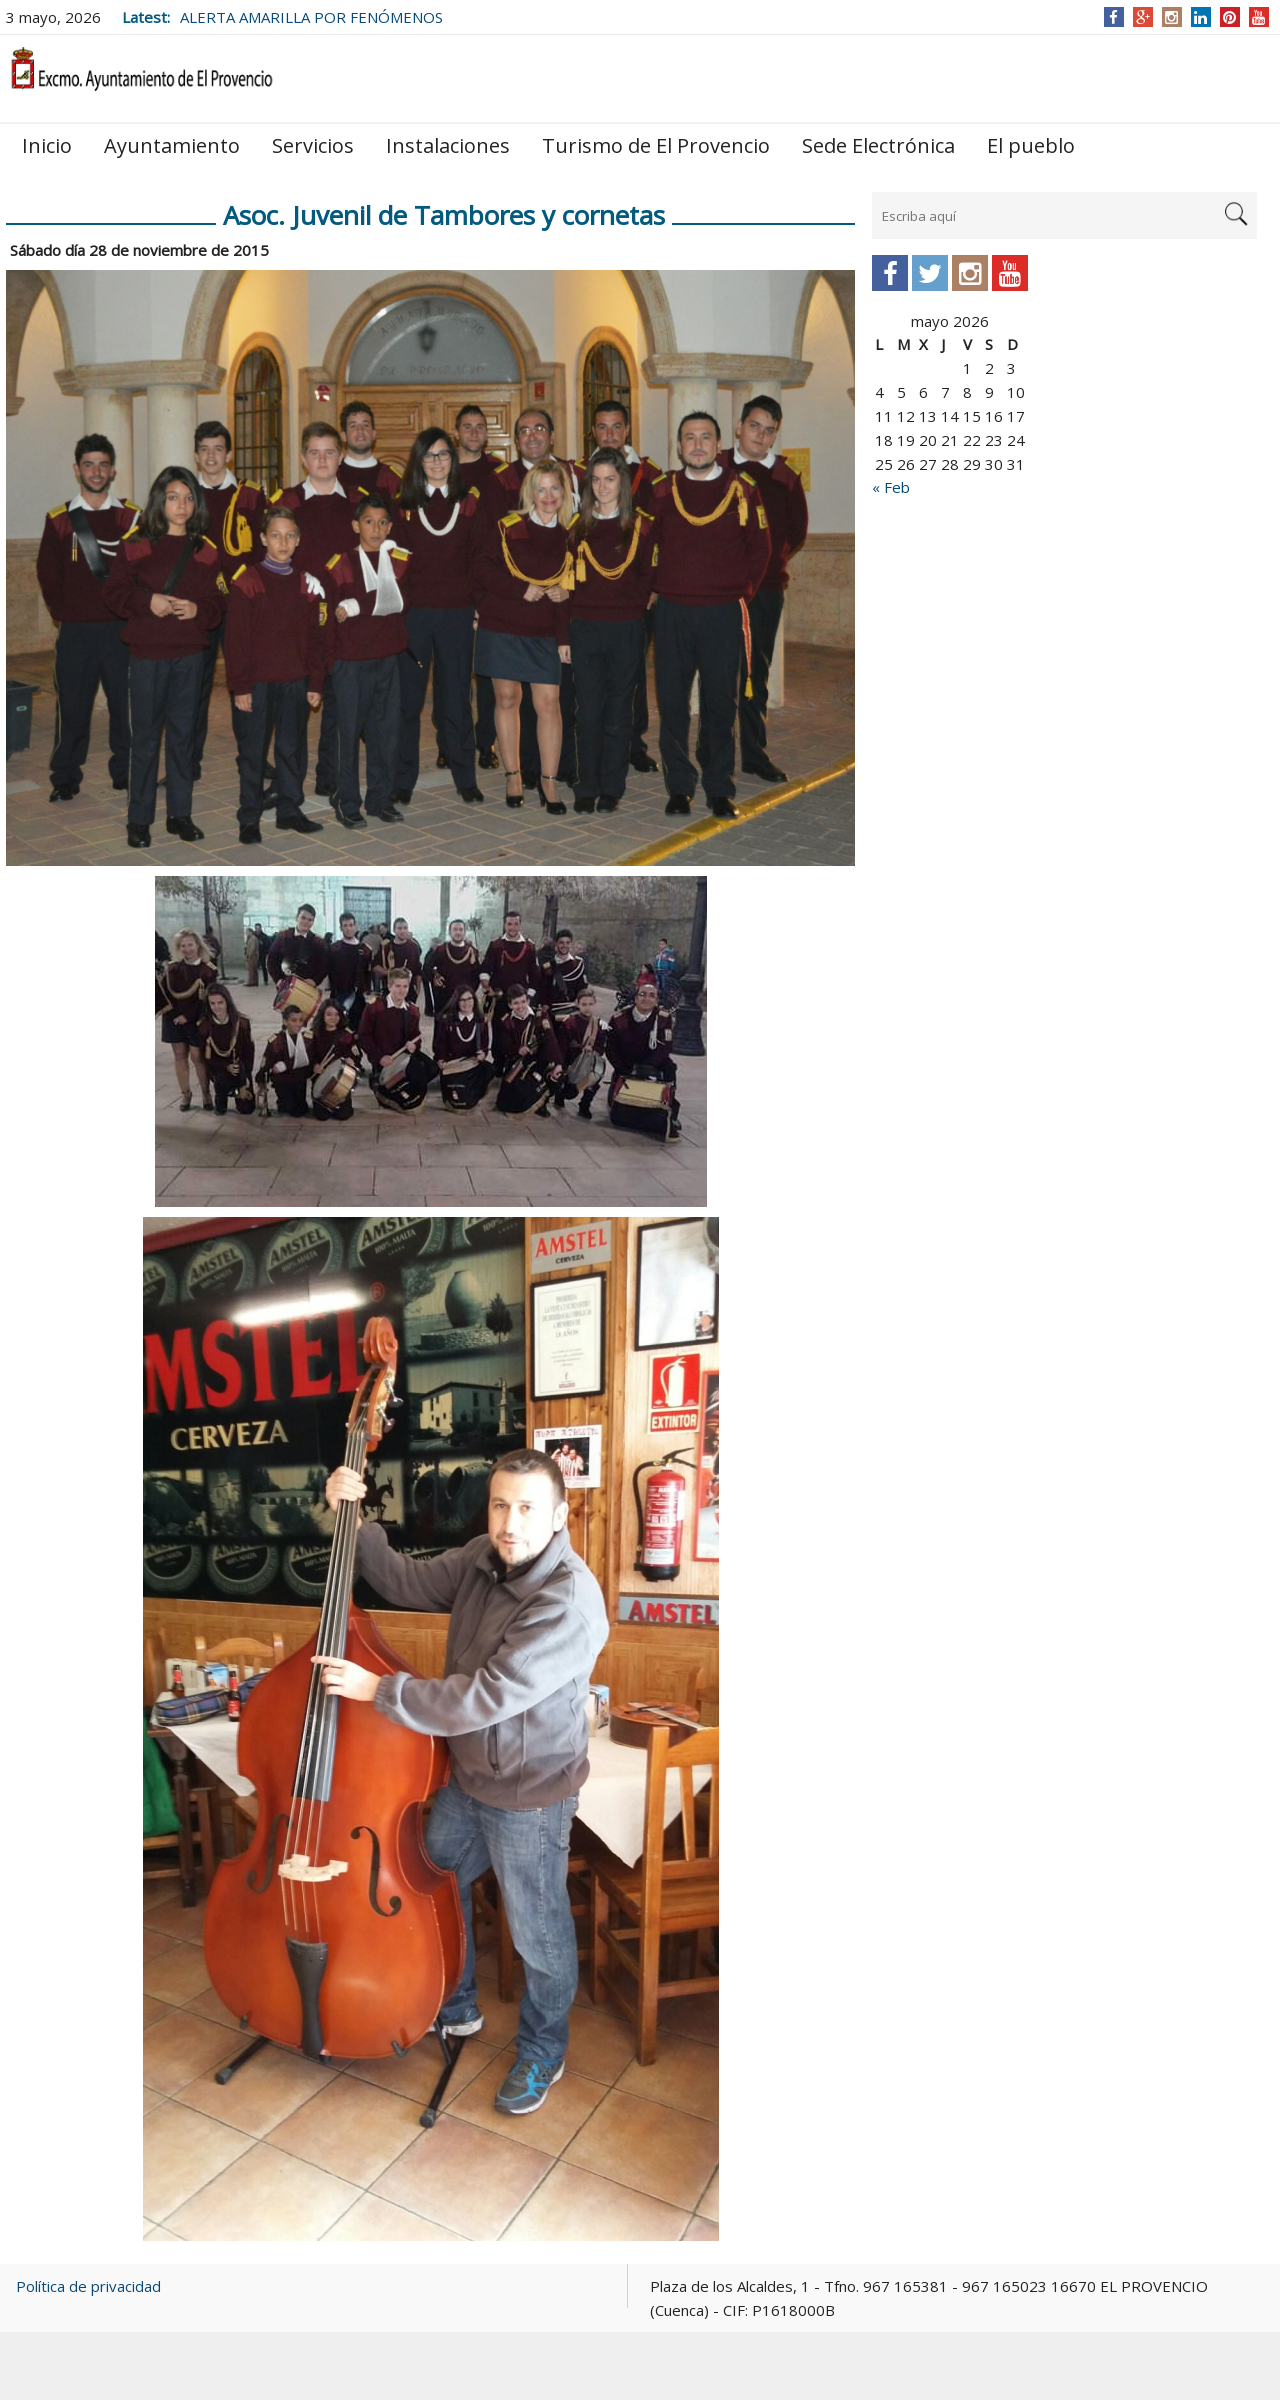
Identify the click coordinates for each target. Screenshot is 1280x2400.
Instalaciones (448, 145)
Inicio (47, 145)
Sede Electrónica (878, 145)
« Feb (891, 487)
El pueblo (1031, 145)
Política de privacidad (88, 2286)
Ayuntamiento (172, 145)
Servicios (313, 145)
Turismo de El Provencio (656, 145)
